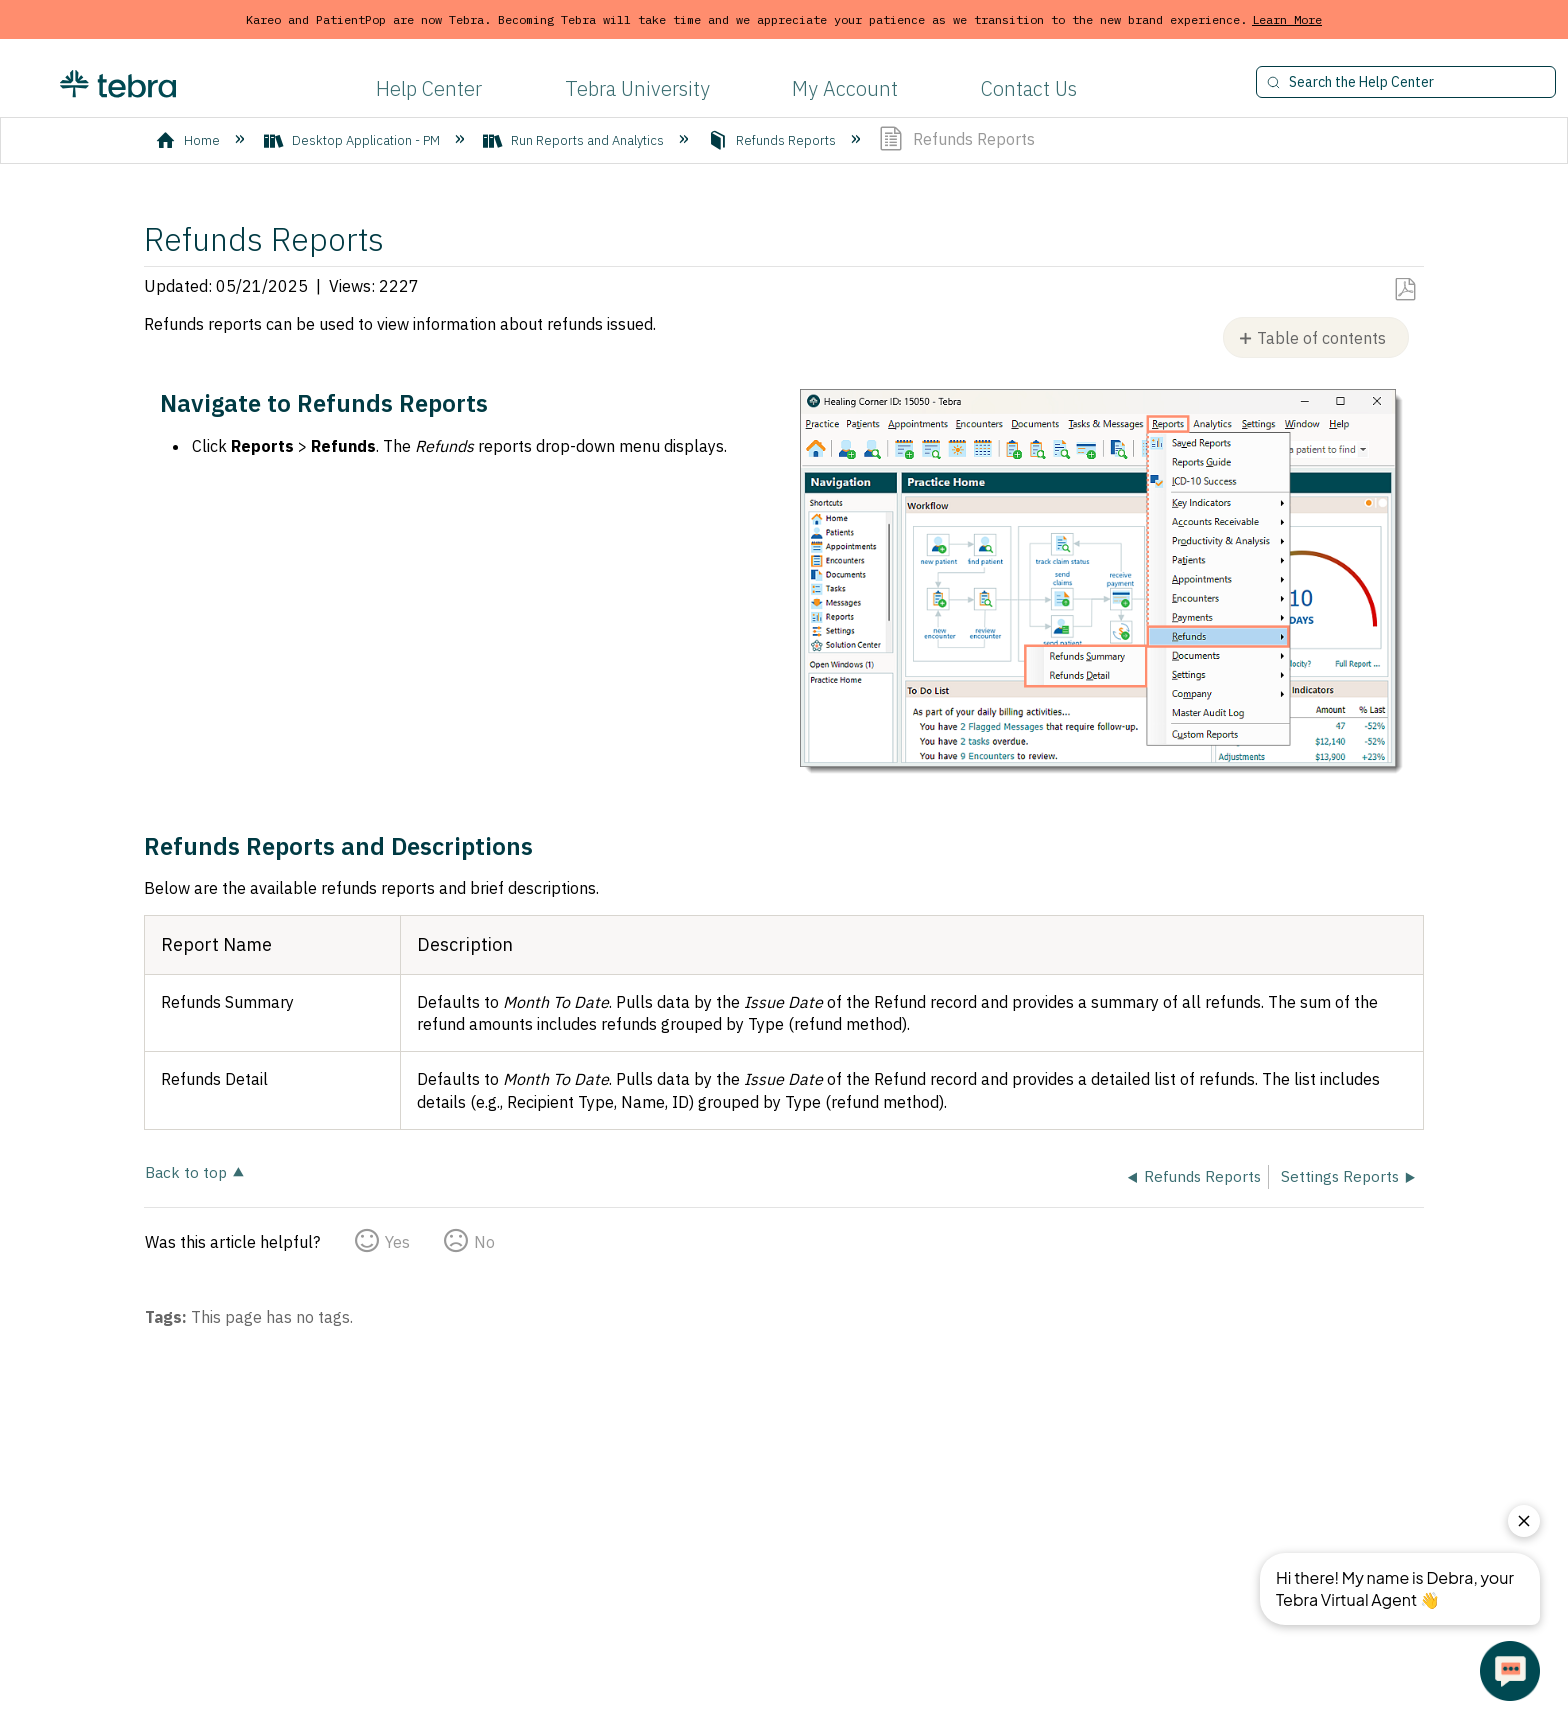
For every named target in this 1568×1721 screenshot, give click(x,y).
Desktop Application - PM (353, 140)
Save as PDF (1404, 290)
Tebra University (637, 88)
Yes (397, 1242)
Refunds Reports (773, 140)
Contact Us (1029, 88)
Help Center (429, 88)
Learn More (1287, 19)
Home (189, 140)
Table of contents (1321, 338)
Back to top (186, 1171)
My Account (845, 88)
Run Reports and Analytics (575, 140)
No (484, 1242)
